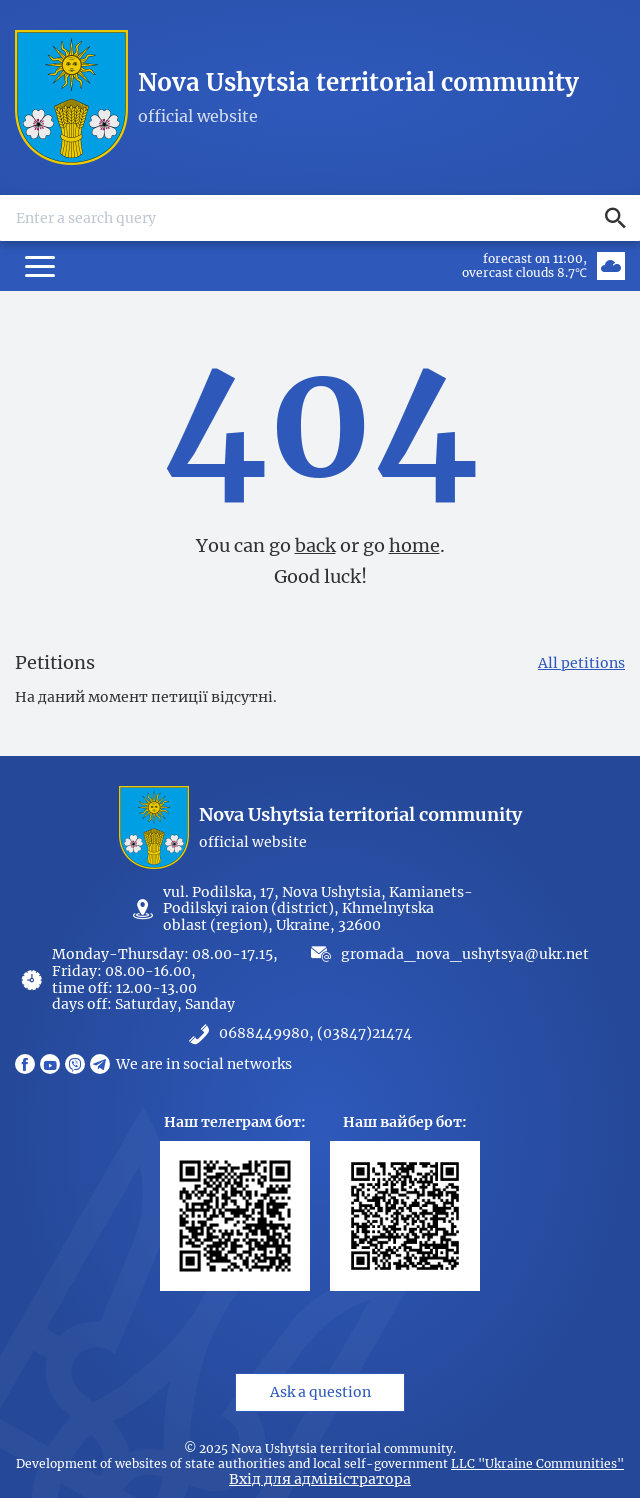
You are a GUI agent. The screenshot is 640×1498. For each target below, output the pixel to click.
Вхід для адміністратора (320, 1479)
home (414, 545)
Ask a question (320, 1392)
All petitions (581, 663)
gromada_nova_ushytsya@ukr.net (465, 954)
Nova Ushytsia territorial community (358, 82)
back (315, 545)
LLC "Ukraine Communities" (537, 1464)
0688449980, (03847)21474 (315, 1033)
